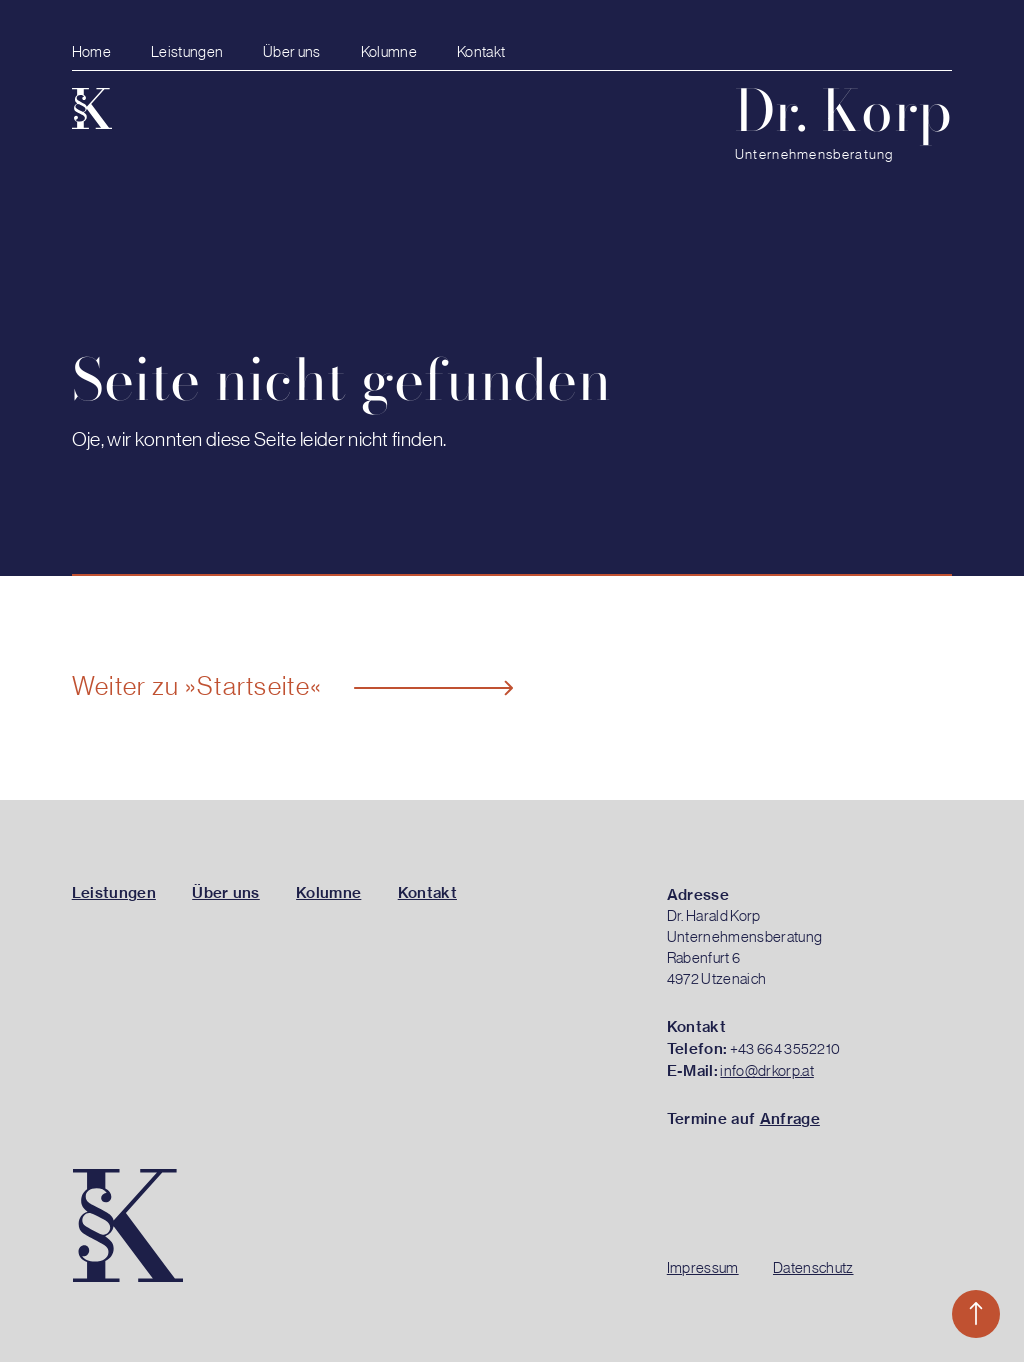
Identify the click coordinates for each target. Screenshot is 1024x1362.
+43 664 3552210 (785, 1049)
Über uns (292, 52)
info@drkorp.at (766, 1071)
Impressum (703, 1268)
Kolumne (389, 52)
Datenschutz (813, 1268)
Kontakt (481, 52)
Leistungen (187, 52)
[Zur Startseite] (92, 104)
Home (91, 52)
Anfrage (790, 1118)
